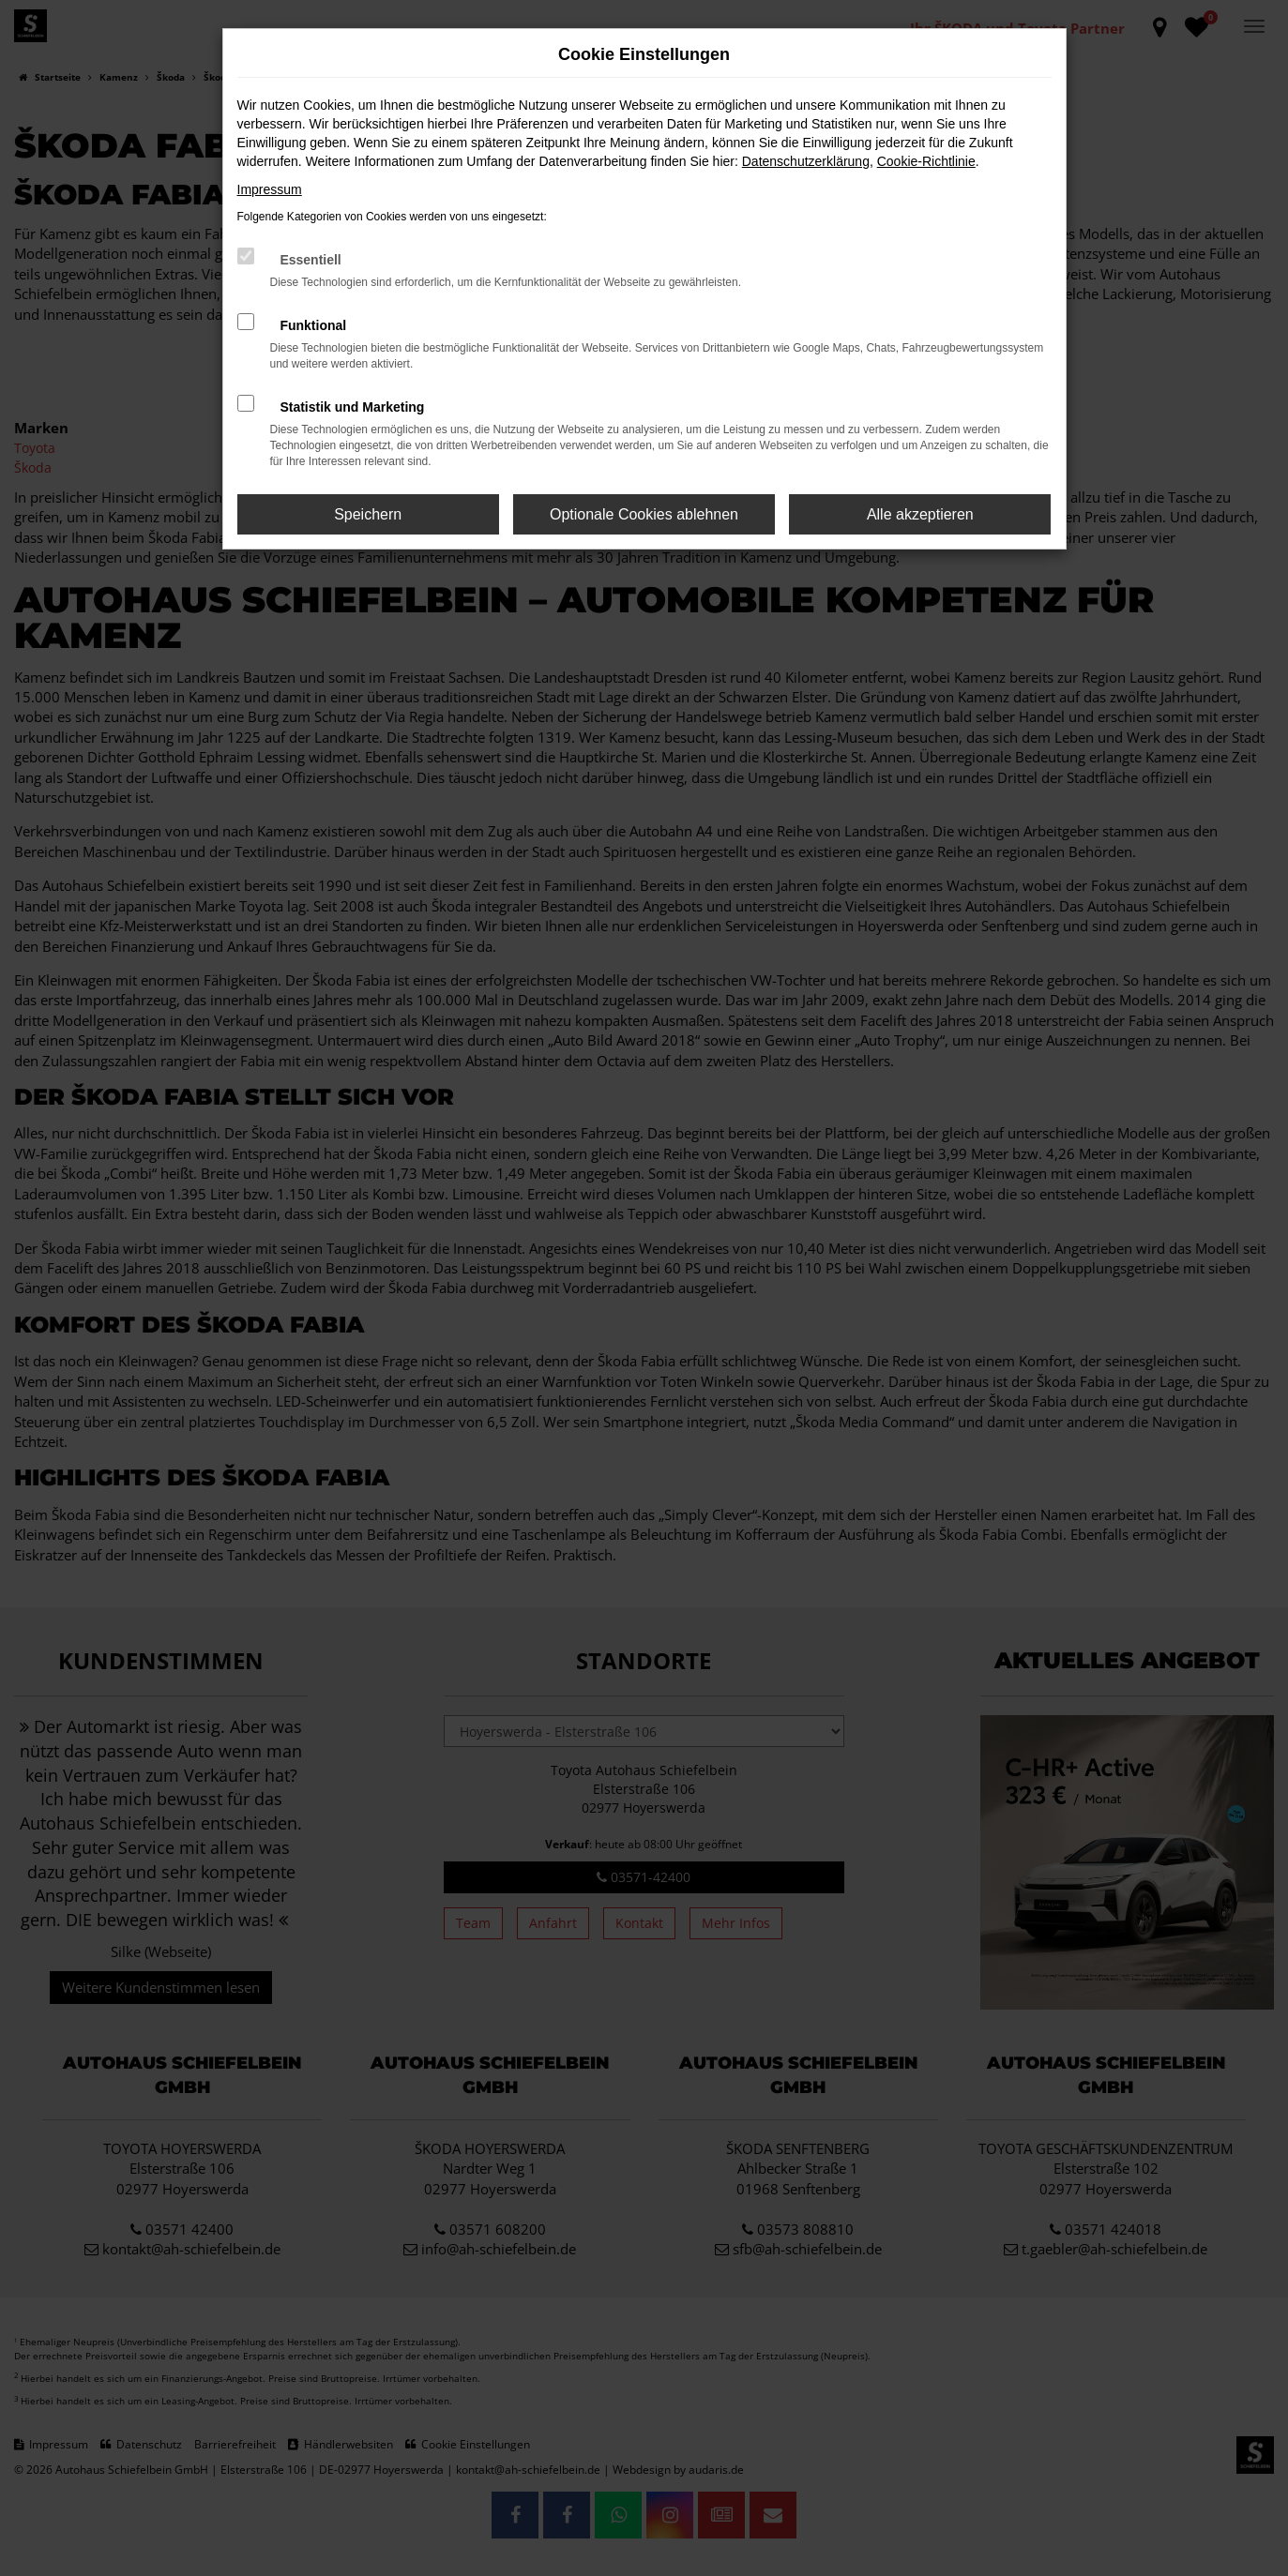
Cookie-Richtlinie (926, 161)
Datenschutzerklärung (806, 161)
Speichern (368, 514)
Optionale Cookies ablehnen (644, 514)
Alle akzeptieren (920, 514)
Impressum (269, 189)
